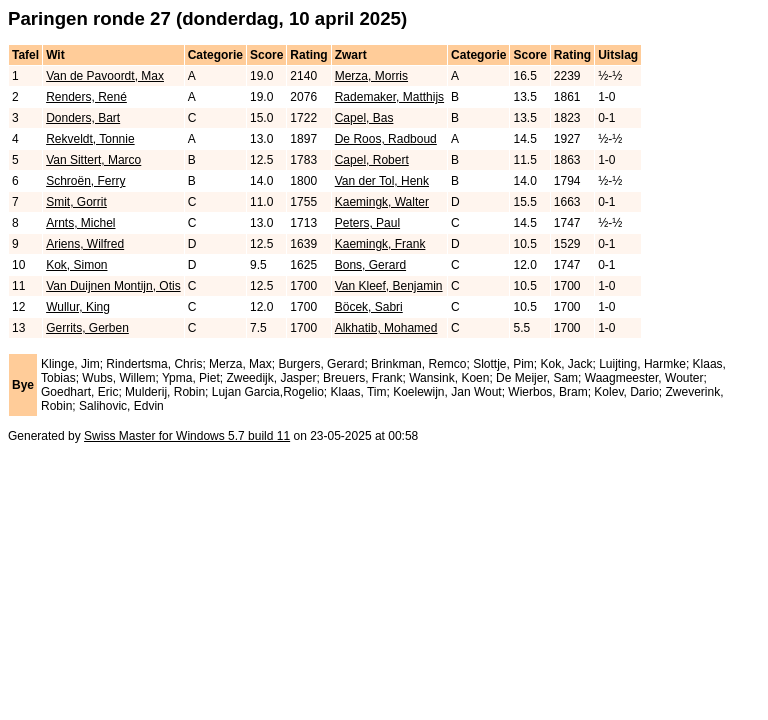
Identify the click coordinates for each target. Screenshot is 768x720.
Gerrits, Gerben (87, 328)
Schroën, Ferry (85, 181)
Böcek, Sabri (369, 307)
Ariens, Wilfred (85, 244)
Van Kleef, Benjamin (389, 286)
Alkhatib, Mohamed (386, 328)
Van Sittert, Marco (93, 160)
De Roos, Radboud (386, 139)
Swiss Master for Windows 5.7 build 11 (187, 436)
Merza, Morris (371, 76)
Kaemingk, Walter (382, 202)
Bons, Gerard (370, 265)
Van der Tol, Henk (382, 181)
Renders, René (86, 97)
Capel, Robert (372, 160)
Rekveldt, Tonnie (90, 139)
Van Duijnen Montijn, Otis (113, 286)
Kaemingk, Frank (380, 244)
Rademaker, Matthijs (389, 97)
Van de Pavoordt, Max (105, 76)
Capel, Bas (364, 118)
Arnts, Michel (80, 223)
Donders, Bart (83, 118)
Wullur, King (78, 307)
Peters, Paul (367, 223)
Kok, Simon (76, 265)
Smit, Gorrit (76, 202)
